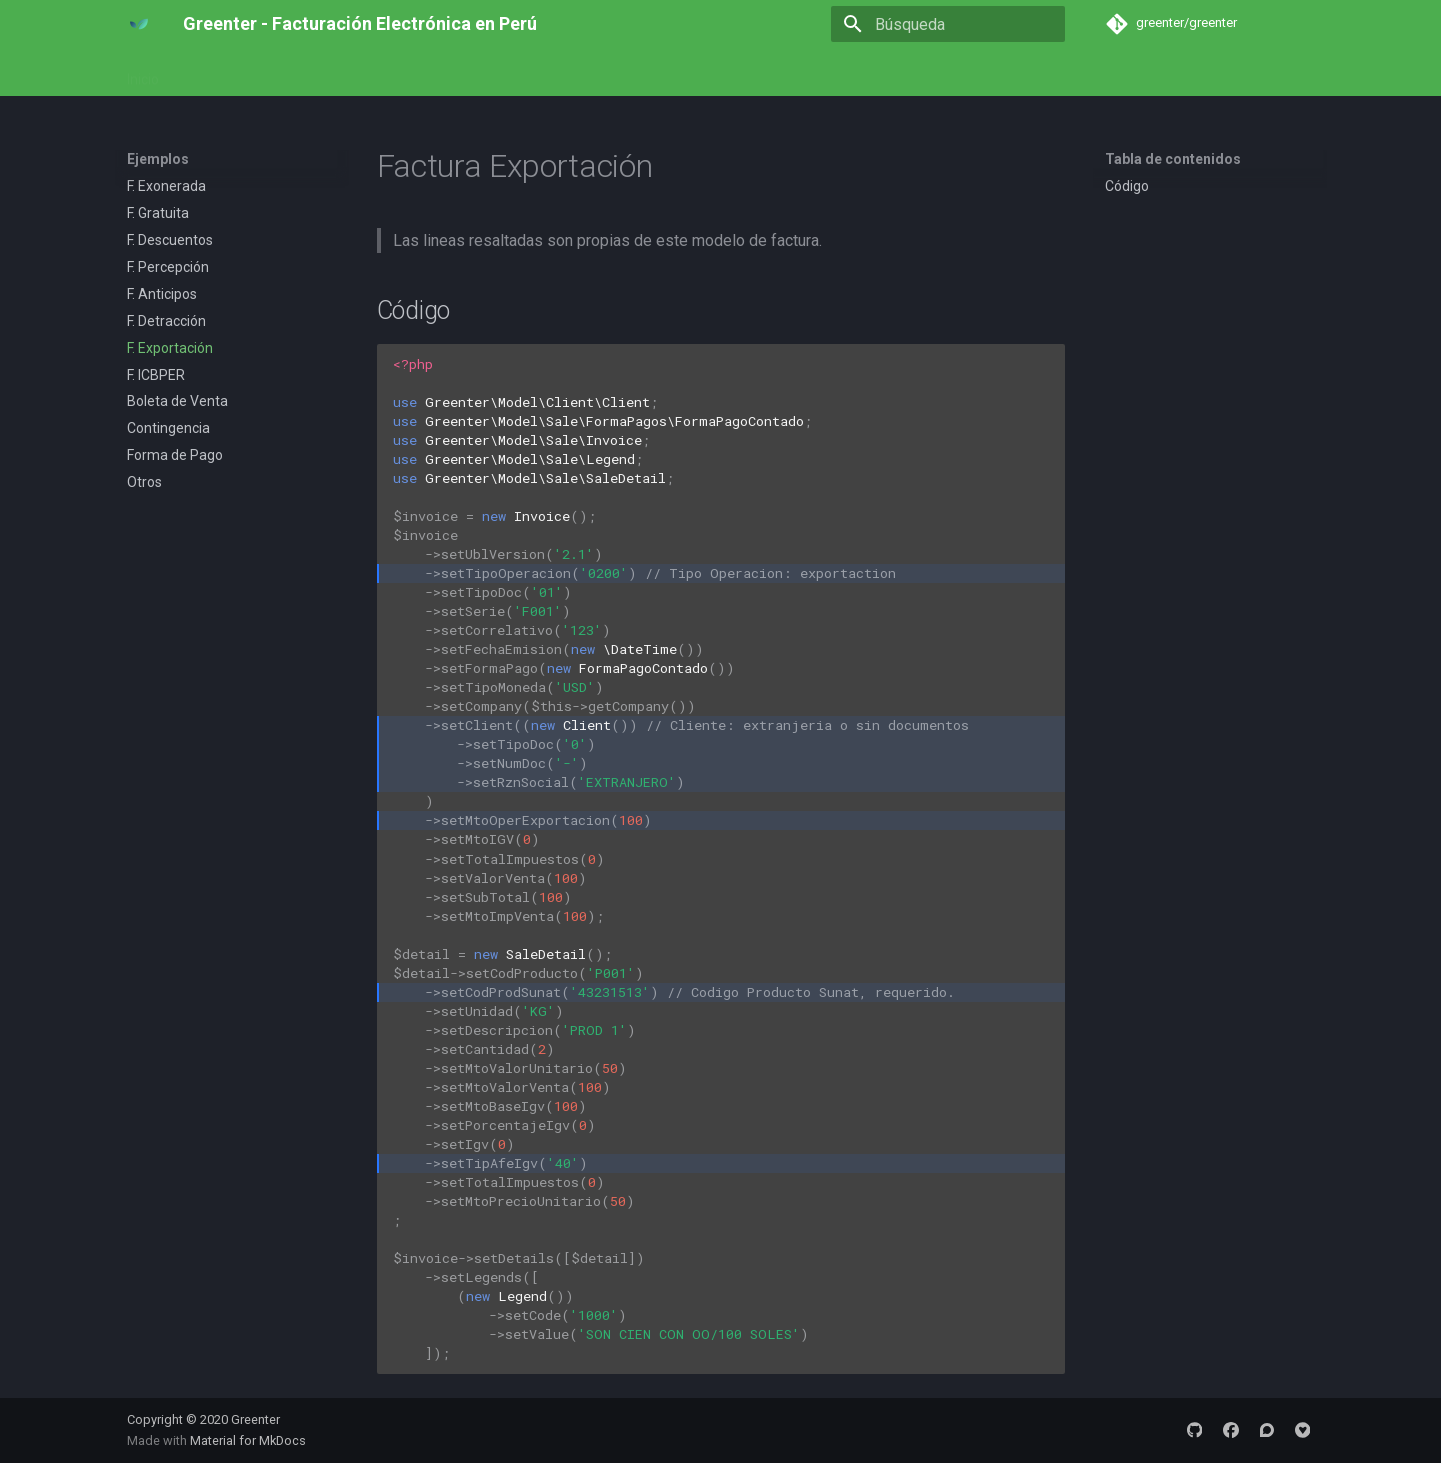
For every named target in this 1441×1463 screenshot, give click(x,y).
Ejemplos (294, 73)
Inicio (143, 73)
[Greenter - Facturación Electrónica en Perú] (139, 24)
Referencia (382, 73)
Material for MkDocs (248, 1440)
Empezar (212, 73)
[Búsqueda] (948, 24)
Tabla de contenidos (1173, 159)
